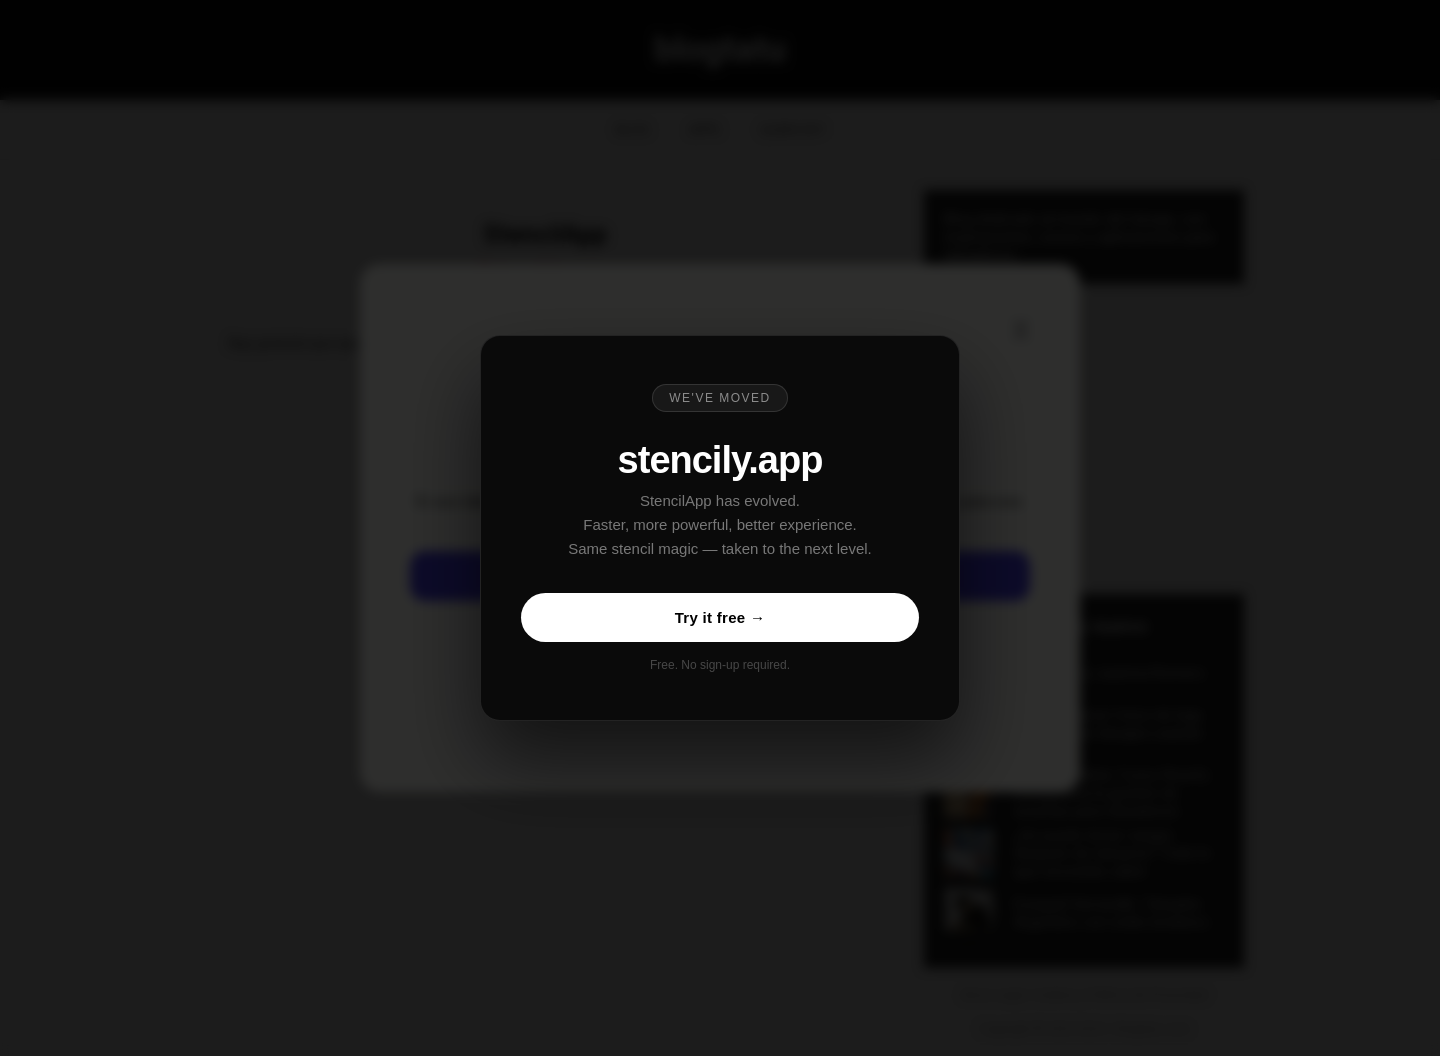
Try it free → (720, 617)
